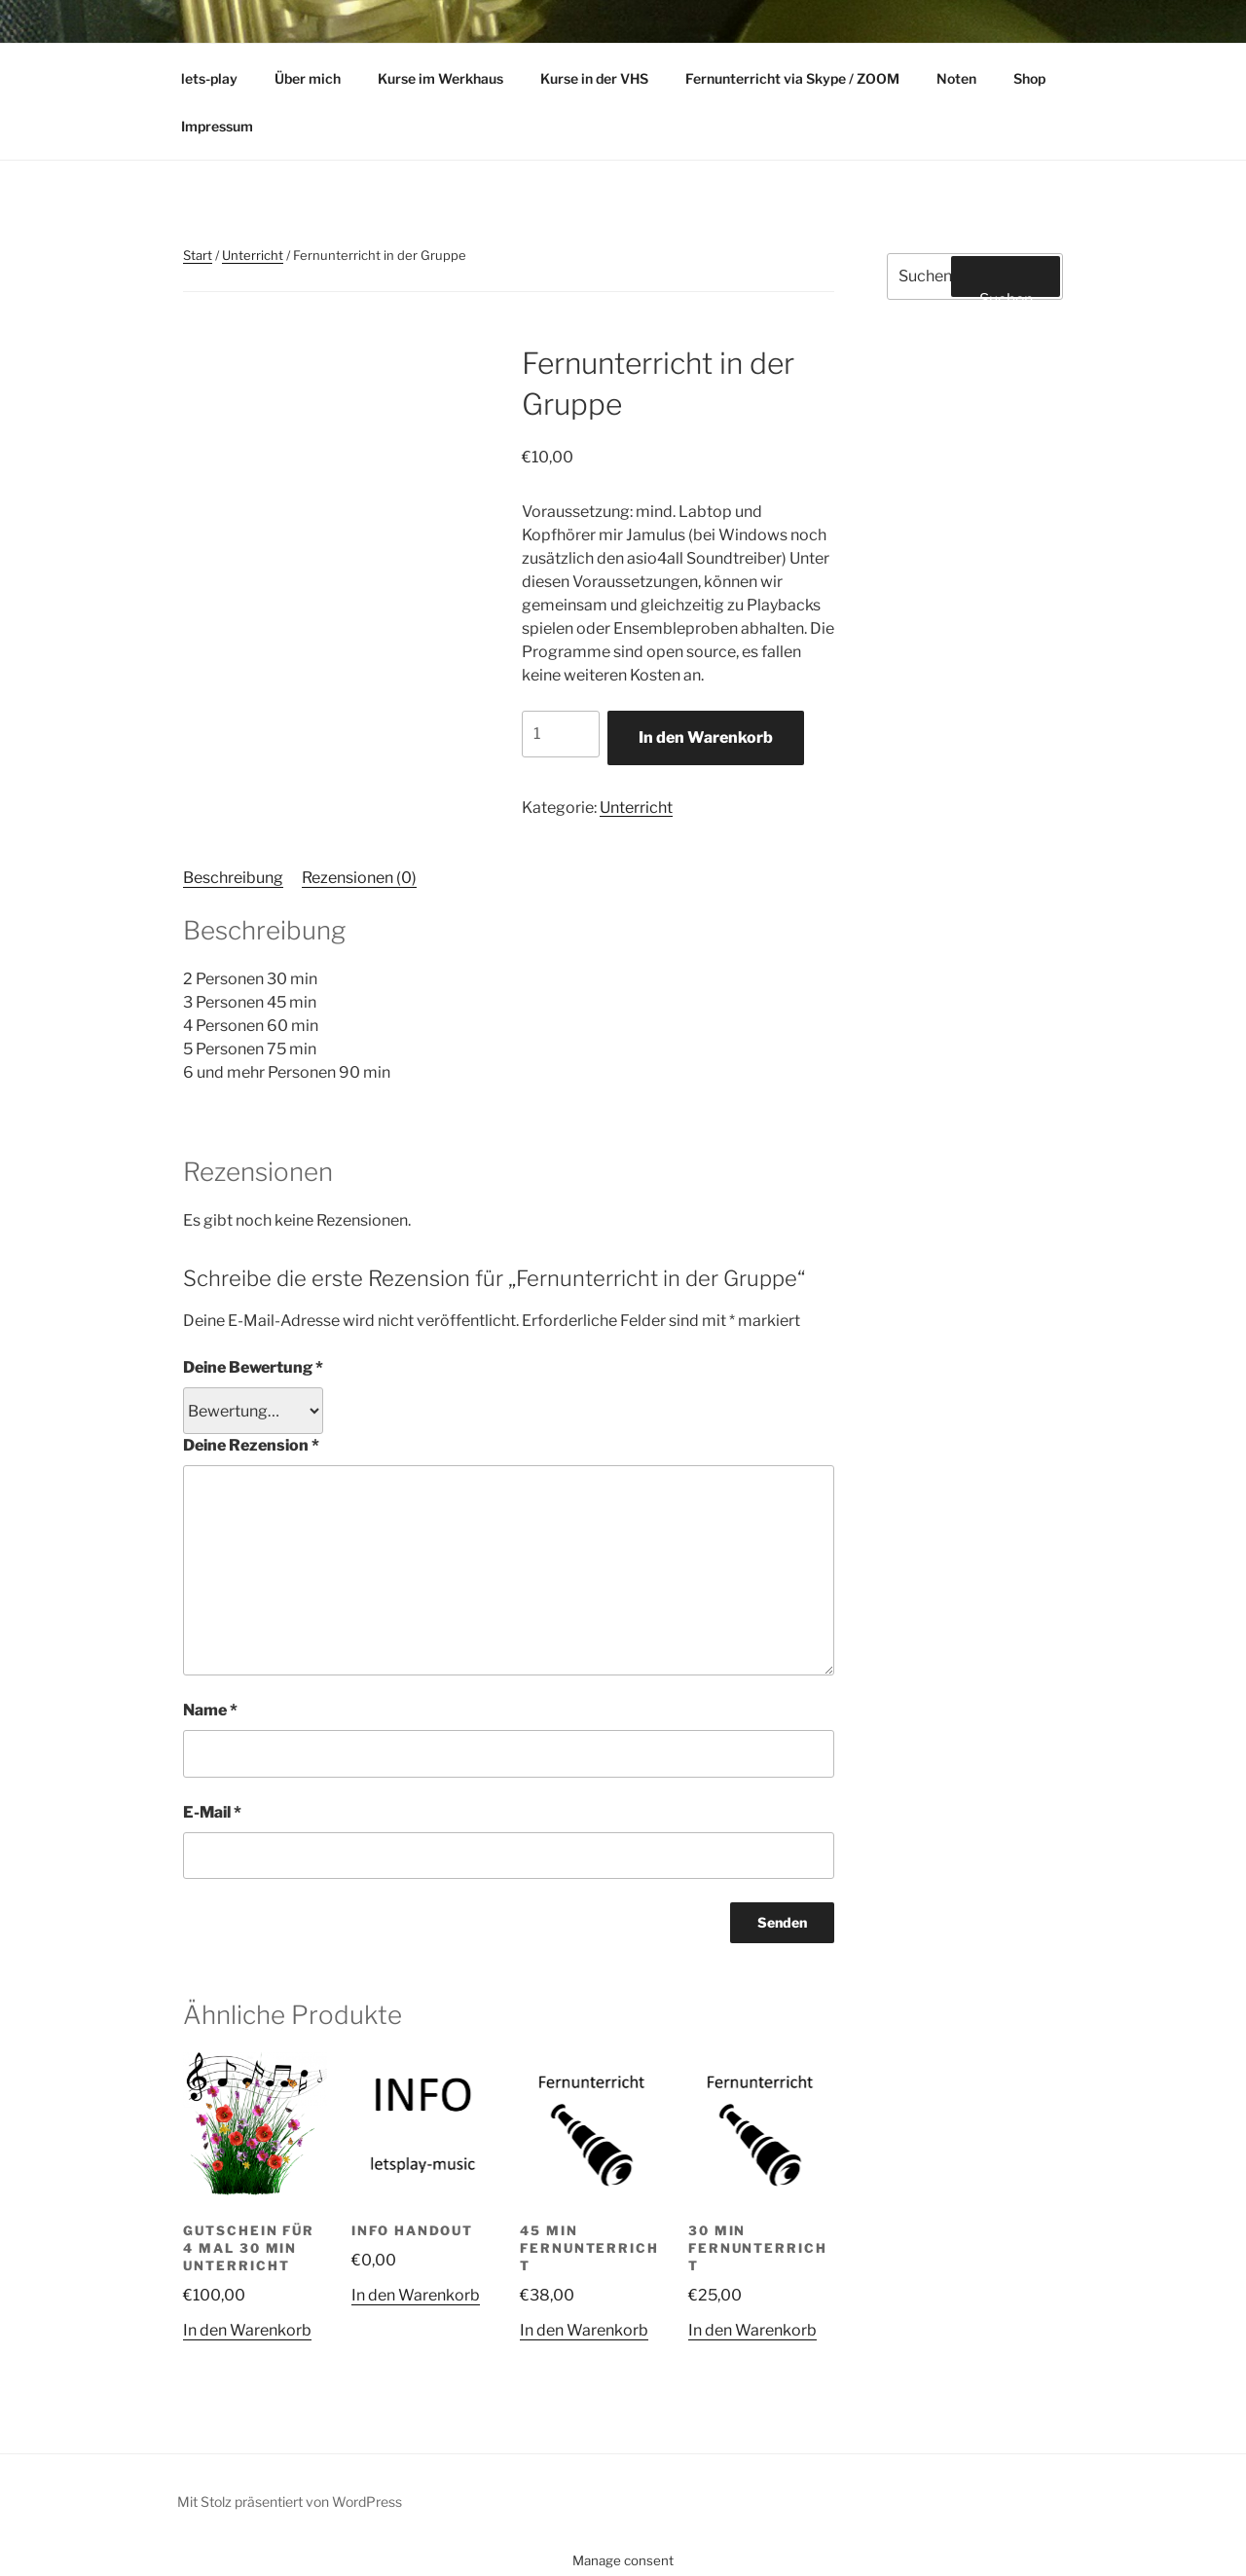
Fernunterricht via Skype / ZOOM (792, 78)
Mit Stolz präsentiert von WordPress (289, 2501)
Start (197, 255)
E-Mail (212, 1812)
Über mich (308, 78)
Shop (1038, 78)
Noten (956, 78)
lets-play (209, 78)
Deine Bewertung (253, 1367)
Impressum (217, 126)
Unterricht (252, 255)
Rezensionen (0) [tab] (359, 877)
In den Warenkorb (706, 737)
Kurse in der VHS (594, 78)
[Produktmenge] (561, 734)
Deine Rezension (251, 1445)
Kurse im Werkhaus (440, 78)
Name (210, 1710)
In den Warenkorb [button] (247, 2330)
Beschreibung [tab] (233, 877)
